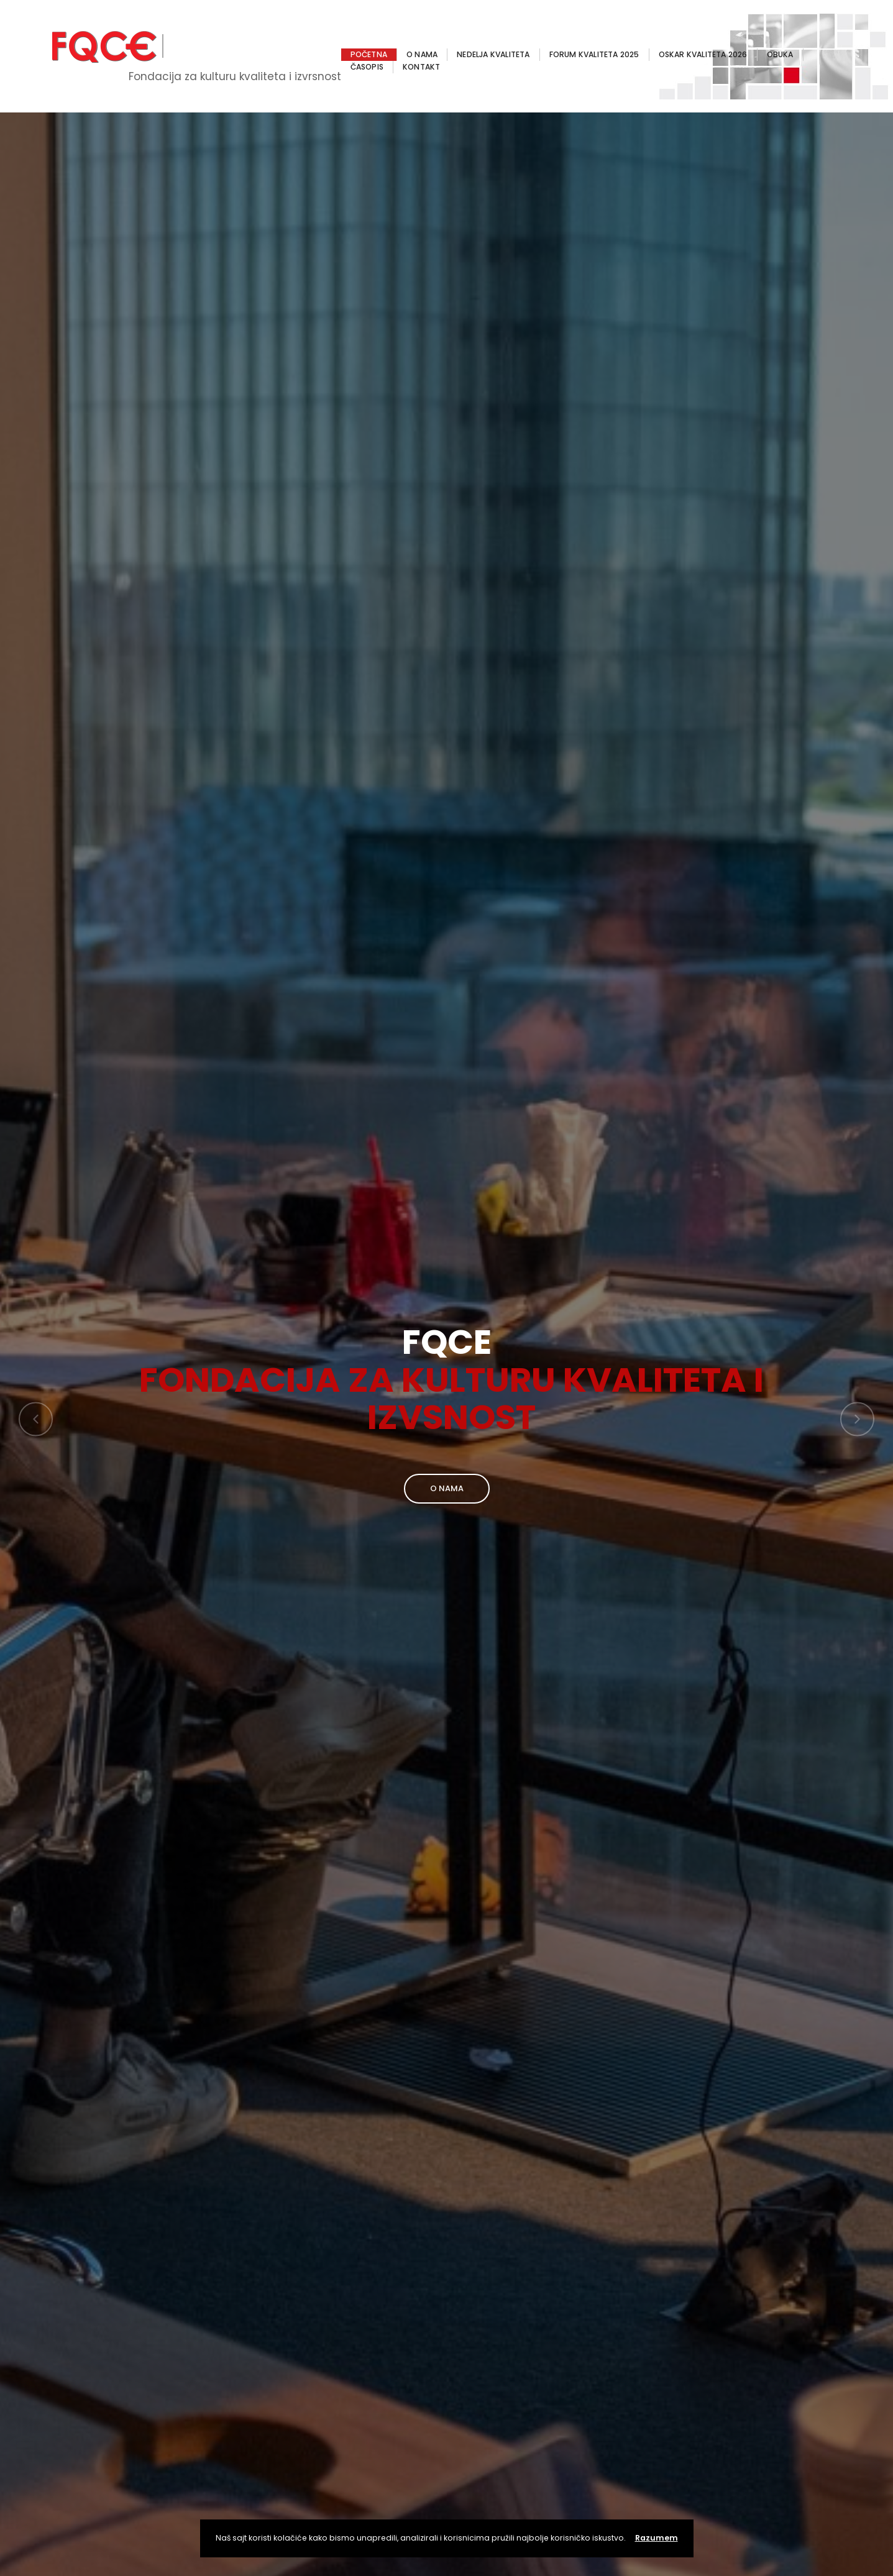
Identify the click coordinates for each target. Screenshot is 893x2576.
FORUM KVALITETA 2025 (594, 54)
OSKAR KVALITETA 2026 (703, 54)
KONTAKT (421, 67)
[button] (36, 1419)
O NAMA (421, 54)
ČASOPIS (366, 67)
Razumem (656, 2538)
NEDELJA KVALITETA (493, 54)
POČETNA (368, 54)
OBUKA (780, 54)
